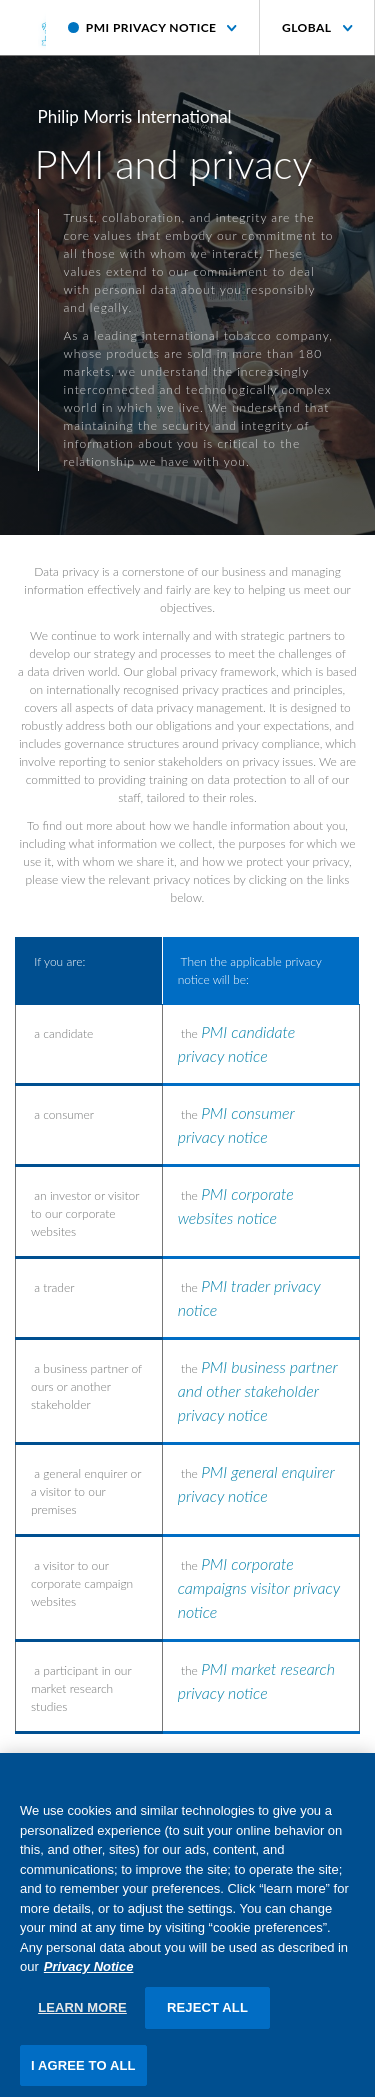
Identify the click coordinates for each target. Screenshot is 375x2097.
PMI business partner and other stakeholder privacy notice (258, 1390)
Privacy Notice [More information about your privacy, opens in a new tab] (89, 1973)
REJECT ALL (207, 2013)
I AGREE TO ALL (83, 2071)
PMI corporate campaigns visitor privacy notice (259, 1587)
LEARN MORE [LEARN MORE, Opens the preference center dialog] (82, 2013)
